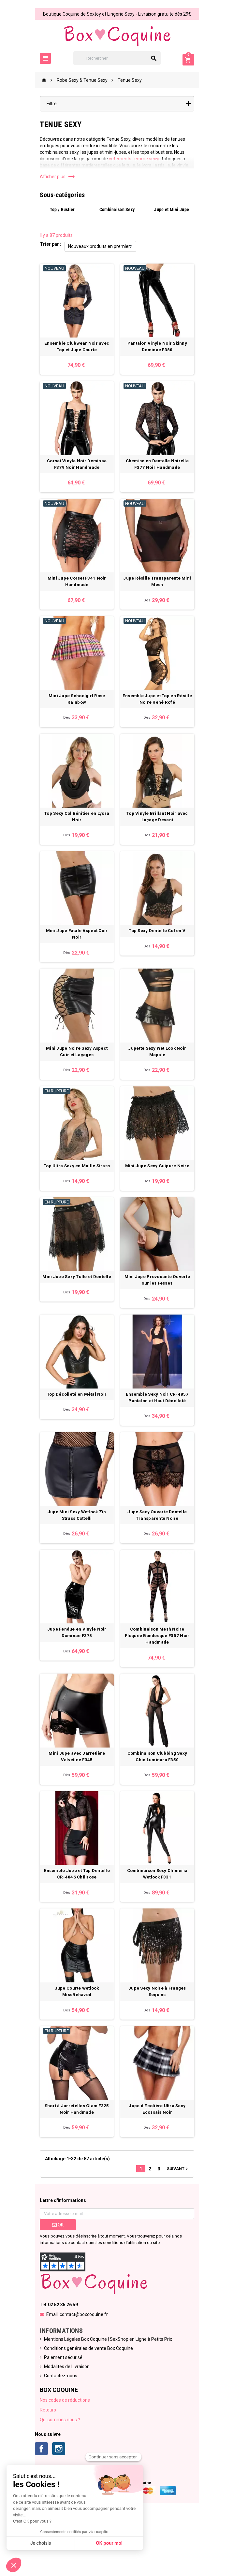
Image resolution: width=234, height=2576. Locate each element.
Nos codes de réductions (61, 2456)
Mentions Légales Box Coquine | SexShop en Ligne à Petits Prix (104, 2395)
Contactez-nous (56, 2432)
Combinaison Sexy (117, 209)
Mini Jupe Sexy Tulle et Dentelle (74, 1309)
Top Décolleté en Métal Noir (74, 1431)
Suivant (182, 2225)
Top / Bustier (59, 209)
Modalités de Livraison (62, 2422)
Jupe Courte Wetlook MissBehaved (74, 2040)
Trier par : (46, 244)
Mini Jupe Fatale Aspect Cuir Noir (74, 956)
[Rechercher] (117, 58)
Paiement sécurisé (59, 2413)
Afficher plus (53, 176)
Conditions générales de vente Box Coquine (84, 2404)
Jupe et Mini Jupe (174, 209)
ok (54, 2281)
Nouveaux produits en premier (95, 246)
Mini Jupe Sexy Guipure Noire (159, 1193)
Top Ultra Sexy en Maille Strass (74, 1193)
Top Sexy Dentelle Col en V (159, 956)
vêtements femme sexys (130, 158)
